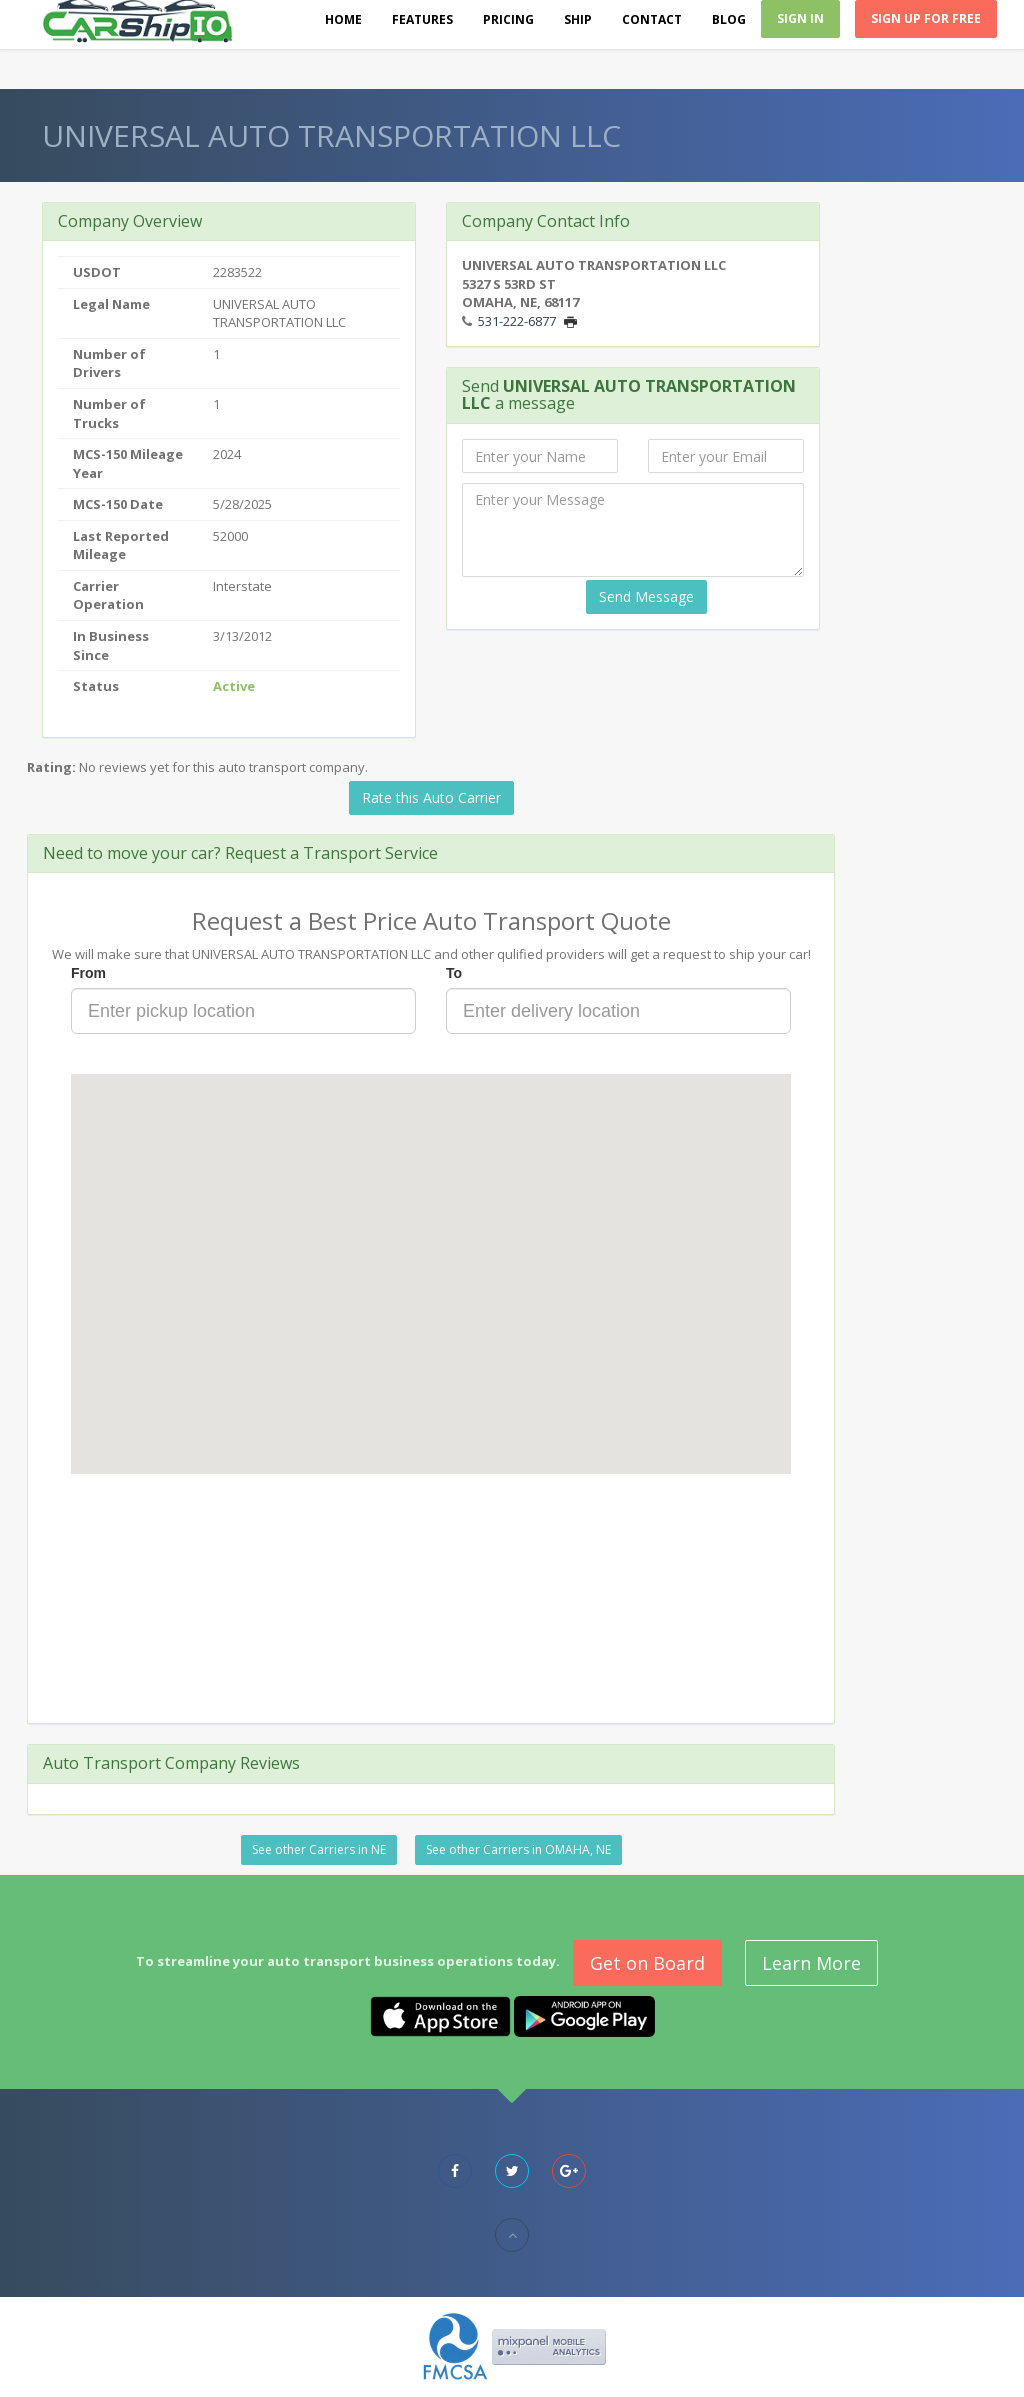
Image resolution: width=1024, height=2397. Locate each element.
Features (422, 19)
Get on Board (647, 1963)
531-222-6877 (517, 321)
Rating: (51, 767)
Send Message (646, 596)
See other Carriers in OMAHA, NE (518, 1849)
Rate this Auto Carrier (431, 797)
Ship (578, 19)
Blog (729, 19)
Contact (652, 19)
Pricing (508, 19)
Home (343, 19)
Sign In (800, 18)
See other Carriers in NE (319, 1849)
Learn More (811, 1963)
